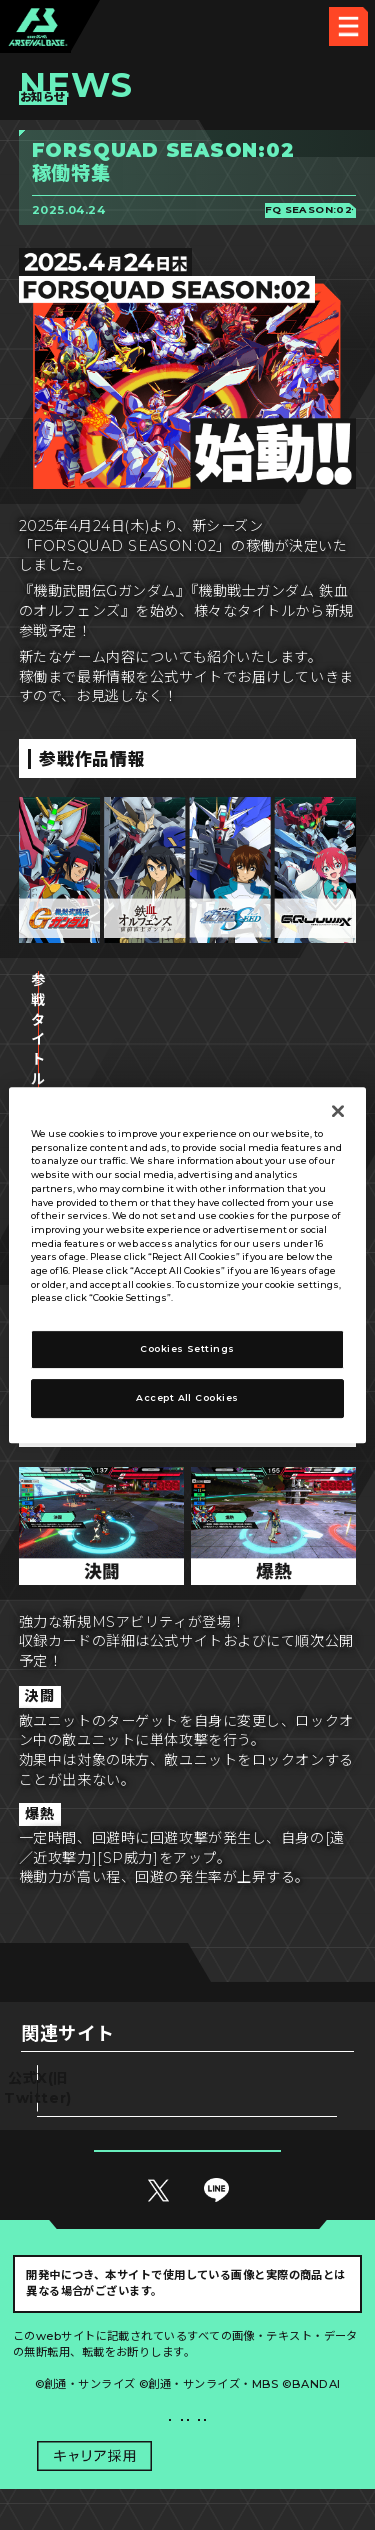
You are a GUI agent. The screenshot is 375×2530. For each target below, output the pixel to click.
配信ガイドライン (188, 2445)
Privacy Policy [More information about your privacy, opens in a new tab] (213, 1298)
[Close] (338, 1111)
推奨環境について (100, 2364)
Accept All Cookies (187, 1397)
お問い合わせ (275, 2404)
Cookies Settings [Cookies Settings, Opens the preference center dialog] (187, 1348)
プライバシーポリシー (100, 2404)
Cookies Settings (274, 2364)
